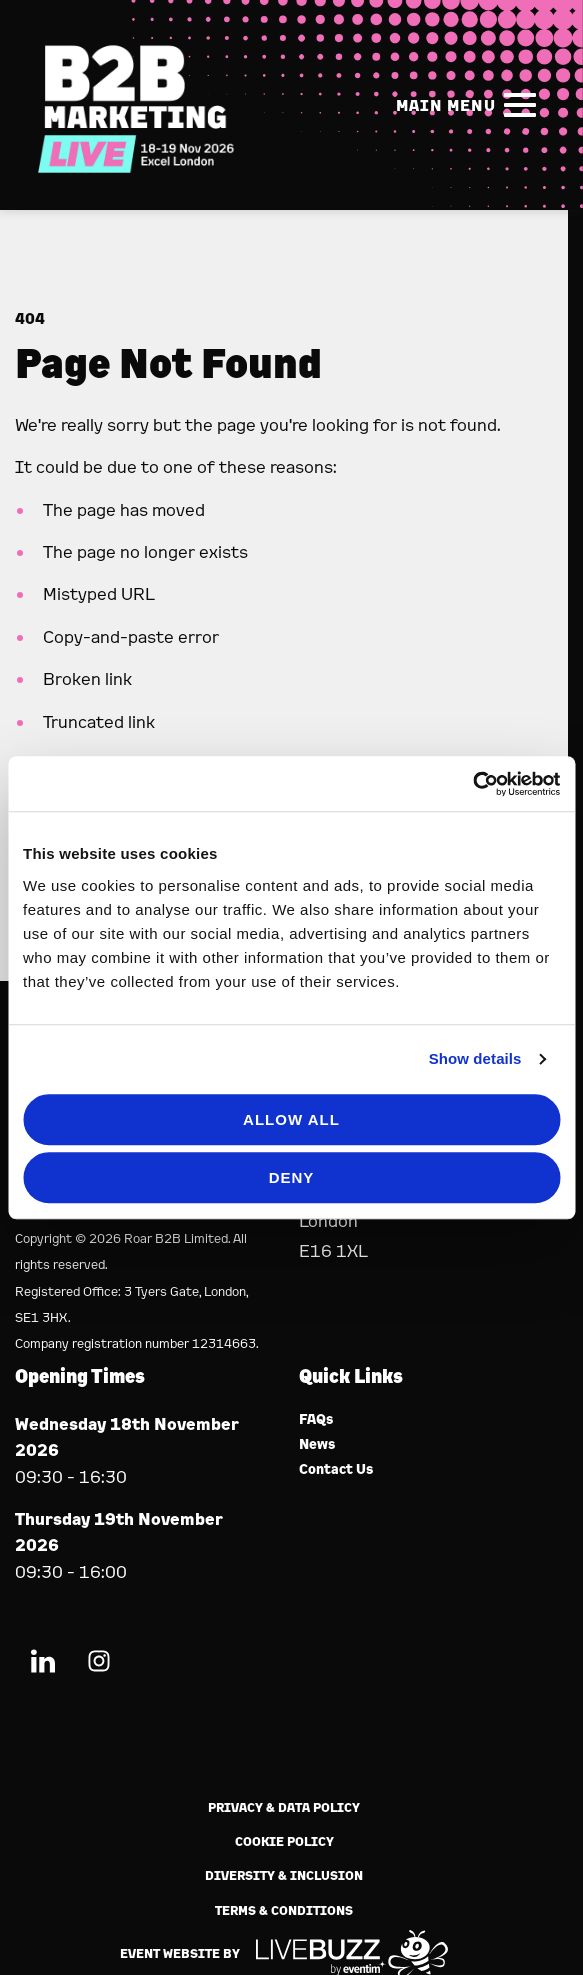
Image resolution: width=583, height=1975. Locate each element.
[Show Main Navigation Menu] (470, 105)
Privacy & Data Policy (284, 1807)
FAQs (316, 1419)
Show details (475, 1058)
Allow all (291, 1119)
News (317, 1444)
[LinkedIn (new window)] (43, 1664)
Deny (292, 1177)
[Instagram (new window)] (99, 1664)
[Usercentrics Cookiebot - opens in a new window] (472, 784)
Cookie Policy (284, 1841)
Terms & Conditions (284, 1910)
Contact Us (336, 1469)
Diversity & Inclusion (284, 1875)
